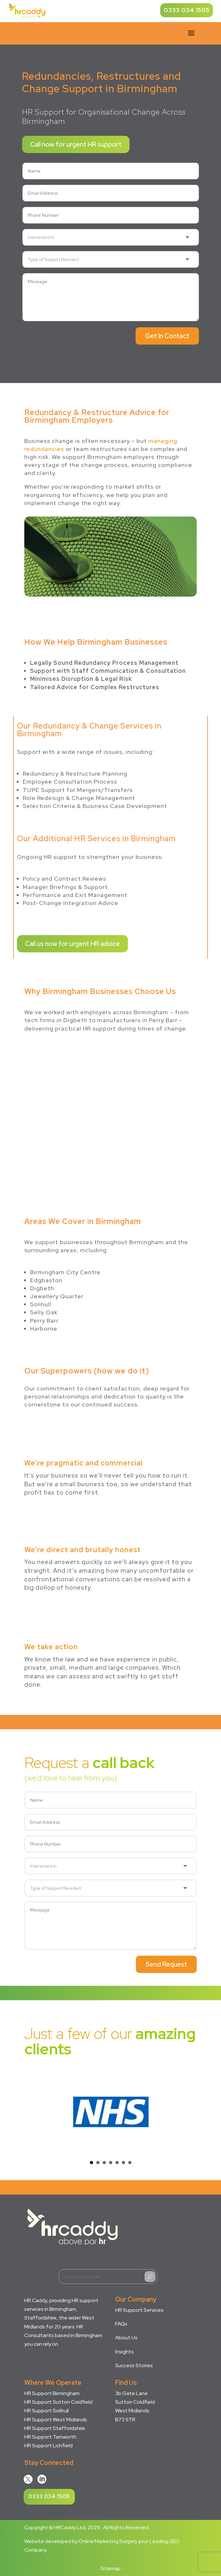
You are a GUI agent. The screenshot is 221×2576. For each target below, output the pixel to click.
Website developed (47, 2541)
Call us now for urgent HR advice (72, 944)
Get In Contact (167, 336)
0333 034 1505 (186, 10)
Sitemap (110, 2568)
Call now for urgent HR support (76, 144)
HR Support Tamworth (50, 2436)
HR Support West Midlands (55, 2419)
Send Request (166, 1964)
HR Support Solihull (46, 2410)
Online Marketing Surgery (108, 2541)
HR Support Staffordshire (54, 2428)
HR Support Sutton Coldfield (58, 2402)
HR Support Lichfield (48, 2445)
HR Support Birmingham (52, 2393)
